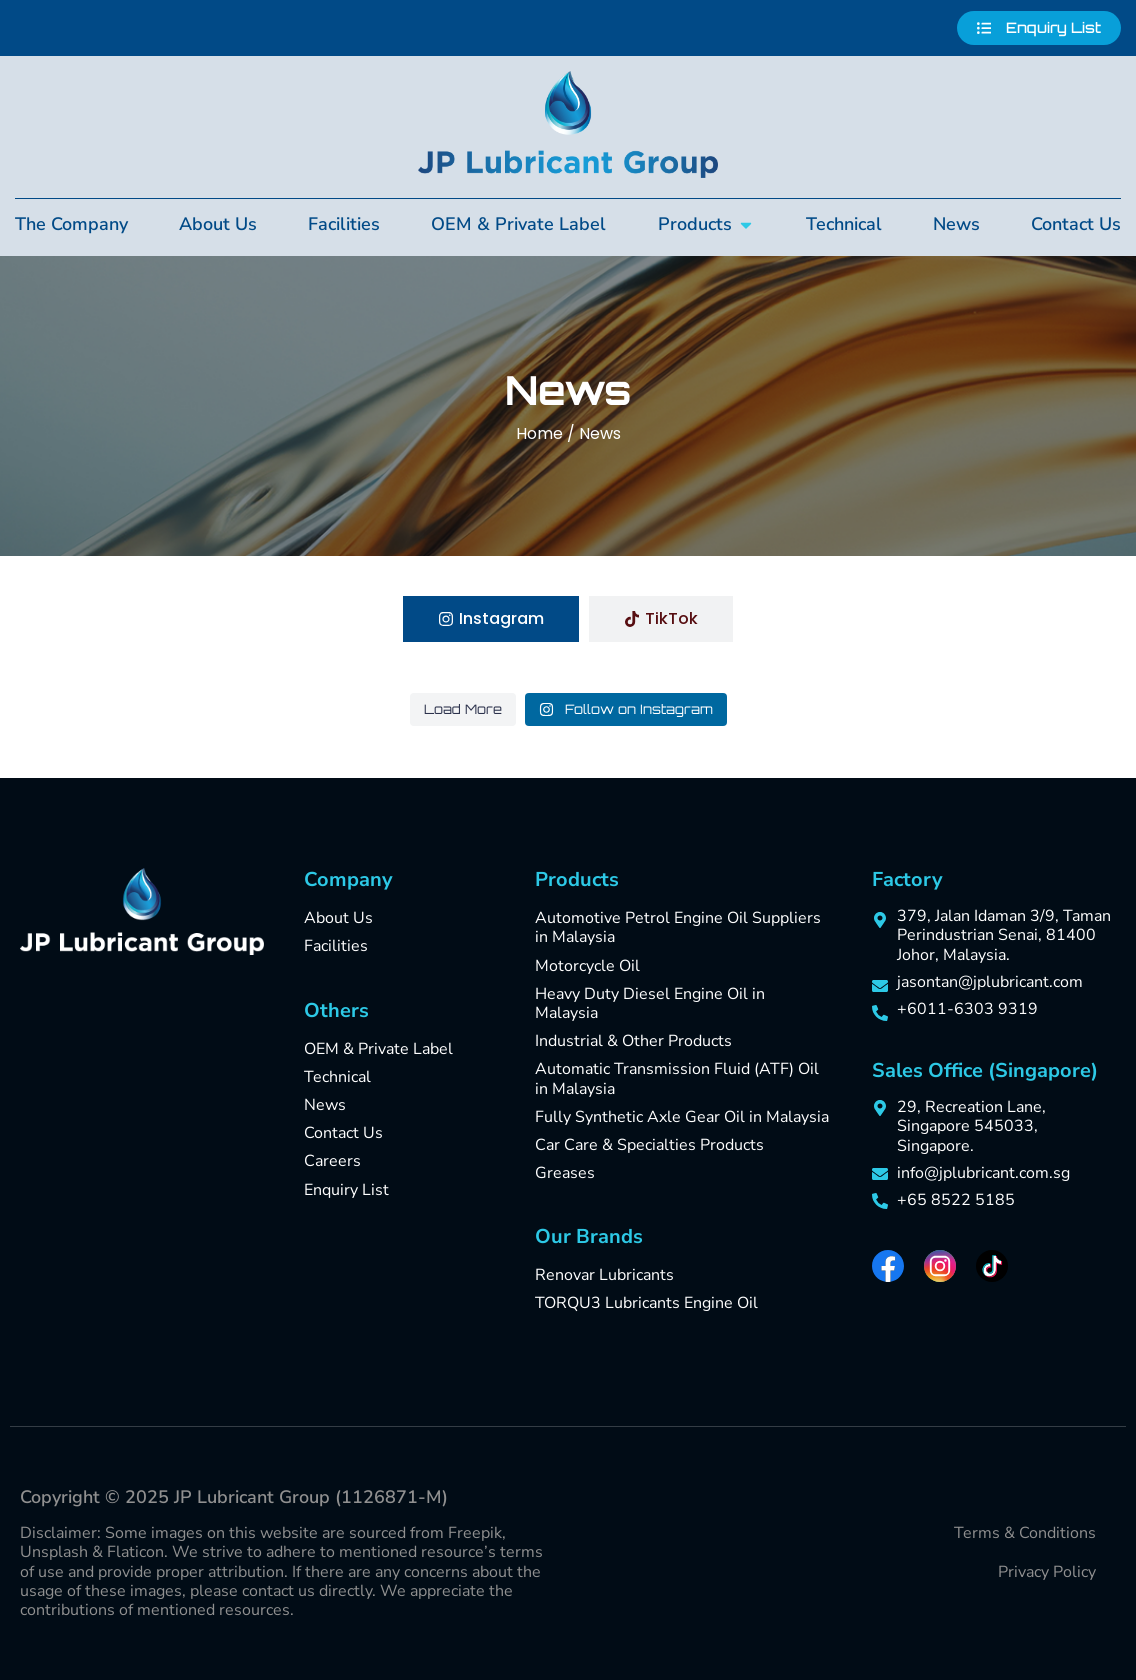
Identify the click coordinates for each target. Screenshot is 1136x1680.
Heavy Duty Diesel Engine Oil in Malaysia (650, 1003)
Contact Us (343, 1133)
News (325, 1105)
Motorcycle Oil (587, 966)
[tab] (491, 619)
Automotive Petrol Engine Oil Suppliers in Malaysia (678, 927)
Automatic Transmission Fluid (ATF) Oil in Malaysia (677, 1078)
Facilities (336, 946)
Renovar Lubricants (604, 1275)
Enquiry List (346, 1190)
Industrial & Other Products (633, 1041)
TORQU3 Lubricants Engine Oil (646, 1303)
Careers (332, 1161)
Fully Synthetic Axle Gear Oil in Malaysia (682, 1117)
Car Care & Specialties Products (649, 1145)
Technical (337, 1077)
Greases (565, 1173)
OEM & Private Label (378, 1049)
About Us (338, 918)
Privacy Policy (1047, 1572)
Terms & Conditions (1025, 1533)
